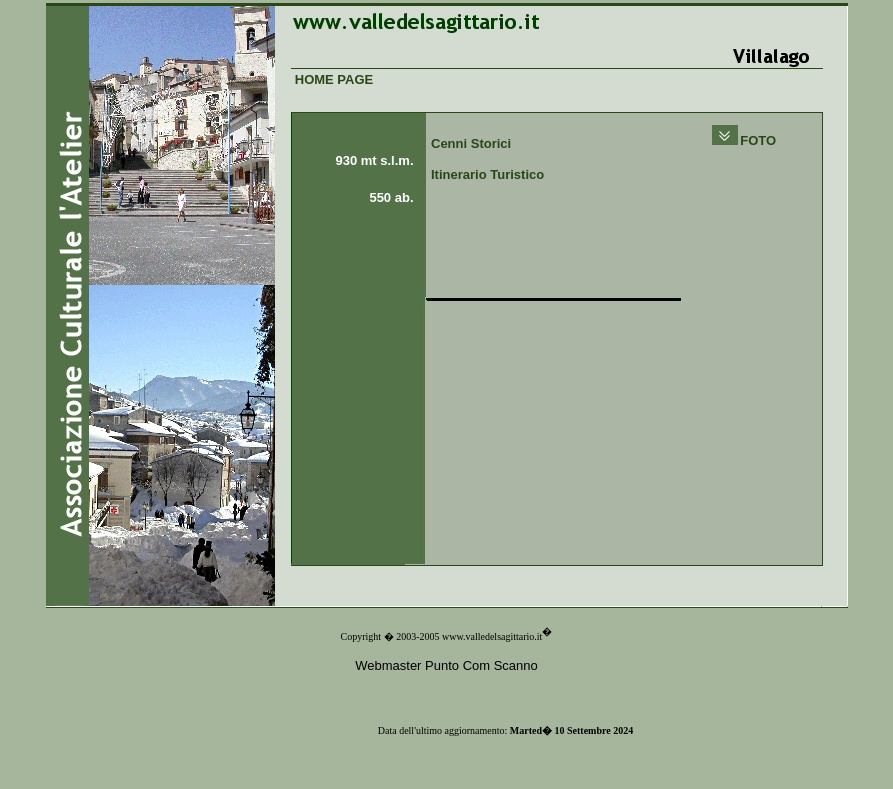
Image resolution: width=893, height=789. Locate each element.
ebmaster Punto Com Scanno (452, 665)
